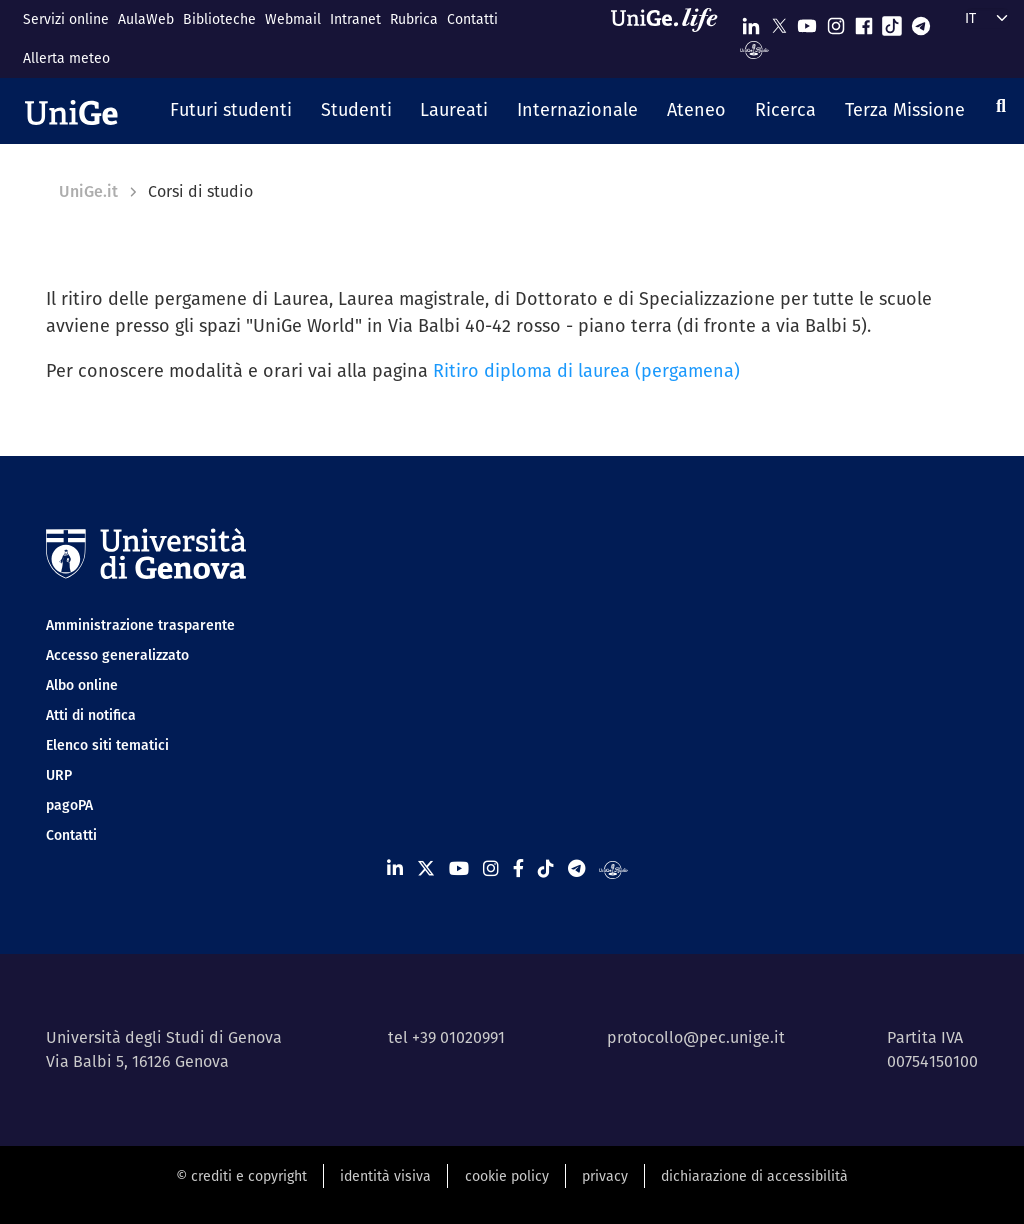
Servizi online (66, 19)
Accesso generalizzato (117, 655)
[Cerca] (1001, 105)
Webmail (293, 19)
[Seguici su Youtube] (807, 21)
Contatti (472, 19)
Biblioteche (219, 19)
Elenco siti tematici (107, 745)
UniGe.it (88, 191)
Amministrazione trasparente (140, 625)
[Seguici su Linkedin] (751, 21)
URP (59, 775)
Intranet (355, 19)
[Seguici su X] (779, 21)
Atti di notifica (91, 715)
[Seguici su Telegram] (921, 21)
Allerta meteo (66, 58)
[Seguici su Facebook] (864, 21)
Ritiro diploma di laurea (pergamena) (586, 370)
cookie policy (507, 1176)
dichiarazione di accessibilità (754, 1176)
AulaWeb (146, 19)
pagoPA (69, 805)
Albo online (82, 685)
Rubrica (414, 19)
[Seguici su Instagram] (836, 21)
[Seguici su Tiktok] (892, 21)
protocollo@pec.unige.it (696, 1037)
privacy (605, 1176)
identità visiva (385, 1176)
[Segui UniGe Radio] (754, 48)
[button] (231, 111)
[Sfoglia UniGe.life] (671, 38)
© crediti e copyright (241, 1176)
